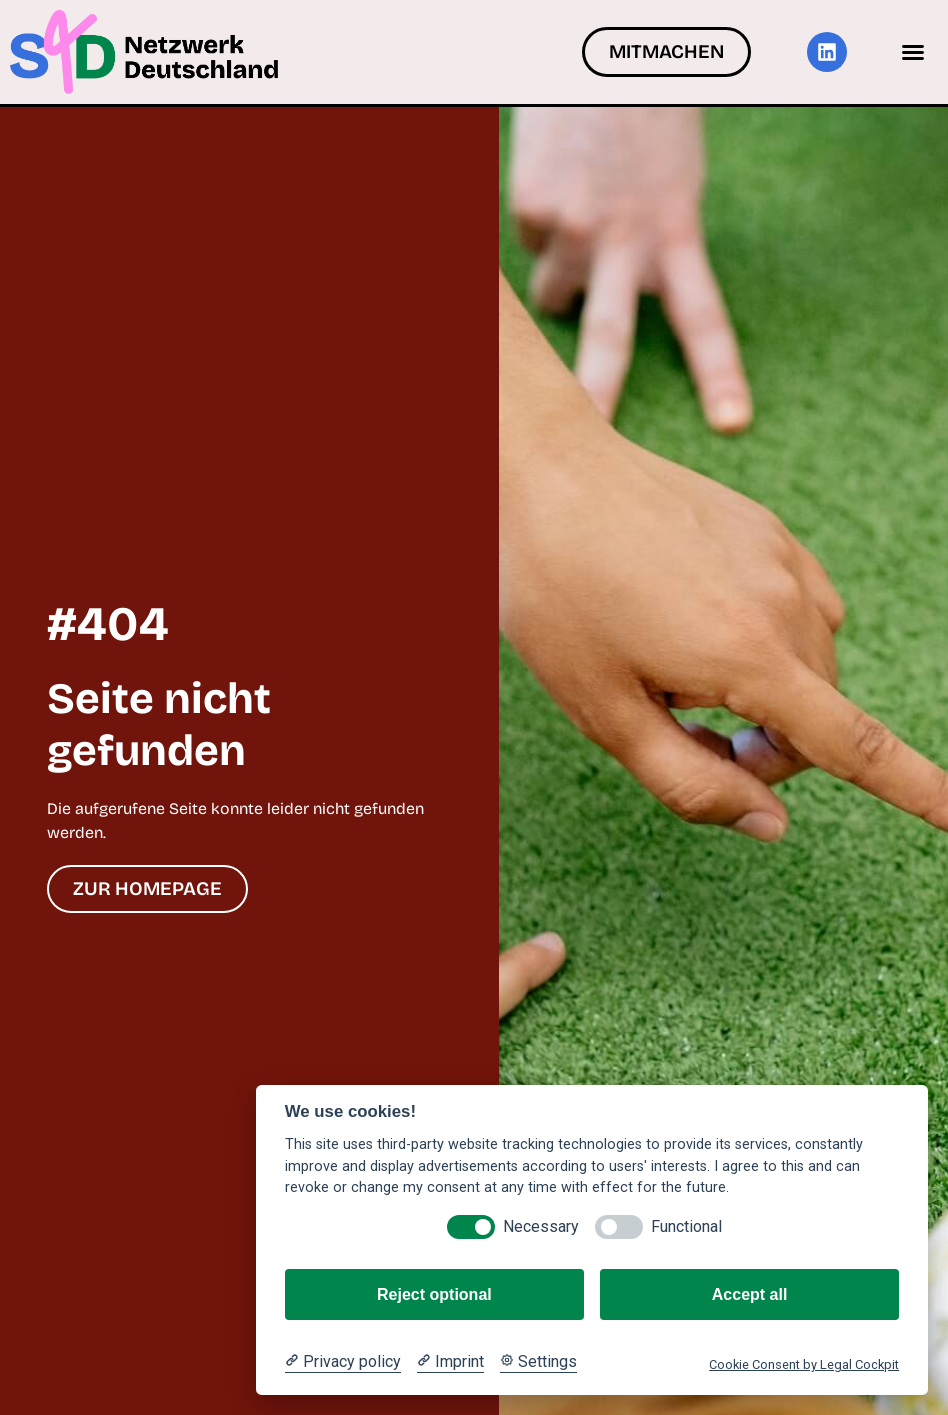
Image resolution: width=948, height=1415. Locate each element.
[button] (913, 52)
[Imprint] (450, 1362)
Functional (686, 1226)
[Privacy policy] (343, 1362)
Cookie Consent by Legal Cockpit (804, 1364)
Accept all (750, 1294)
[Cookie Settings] (538, 1362)
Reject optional (434, 1294)
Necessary (541, 1226)
